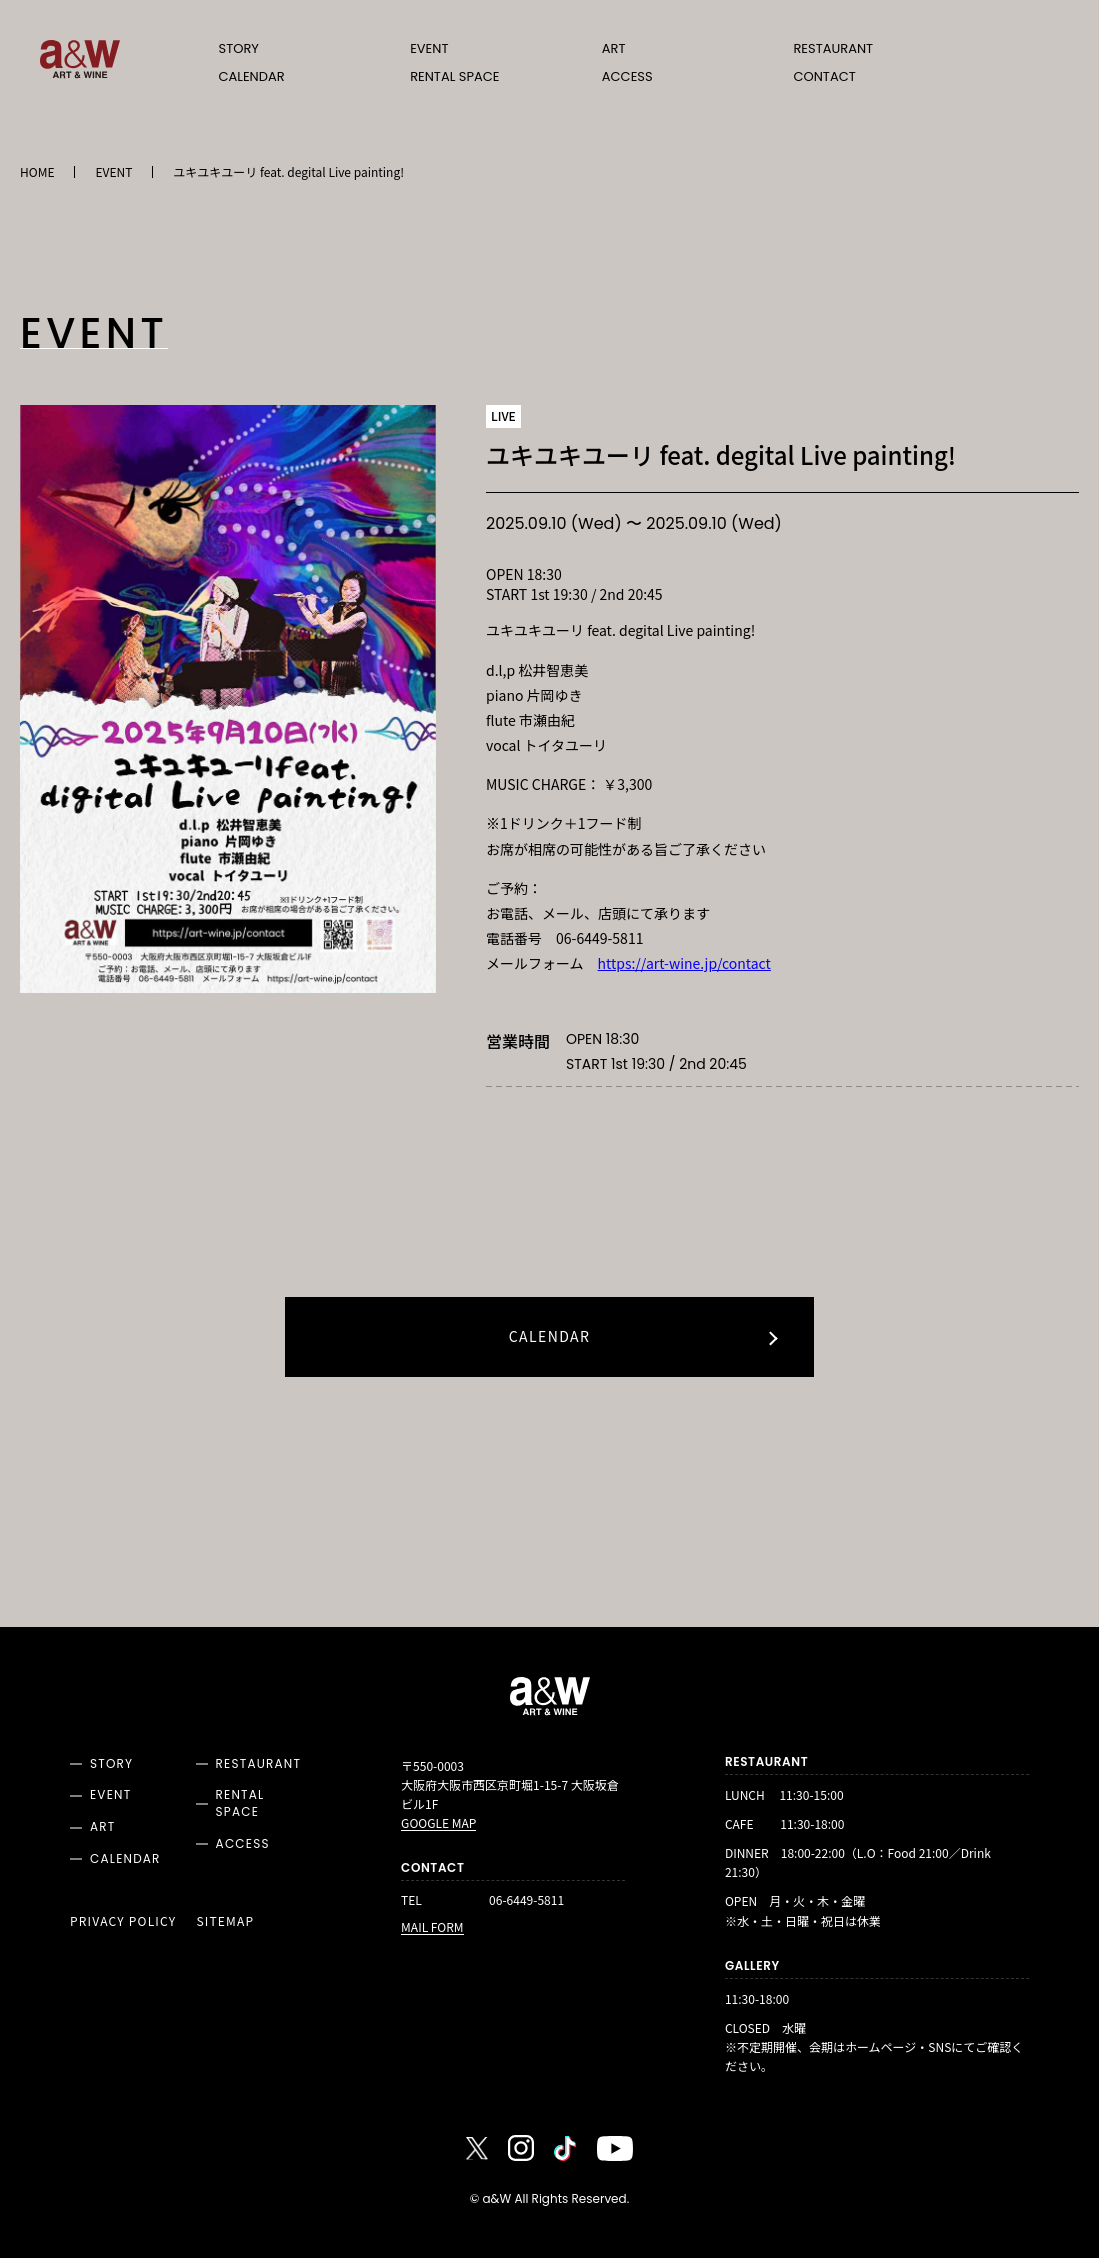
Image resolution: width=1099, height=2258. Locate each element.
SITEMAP (225, 1920)
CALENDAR (252, 76)
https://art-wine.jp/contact (684, 963)
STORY (239, 48)
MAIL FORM (432, 1926)
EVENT (429, 48)
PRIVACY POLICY (123, 1920)
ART (614, 48)
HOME (37, 171)
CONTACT (824, 76)
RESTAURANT (833, 48)
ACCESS (627, 76)
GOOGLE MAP (438, 1824)
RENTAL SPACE (454, 76)
